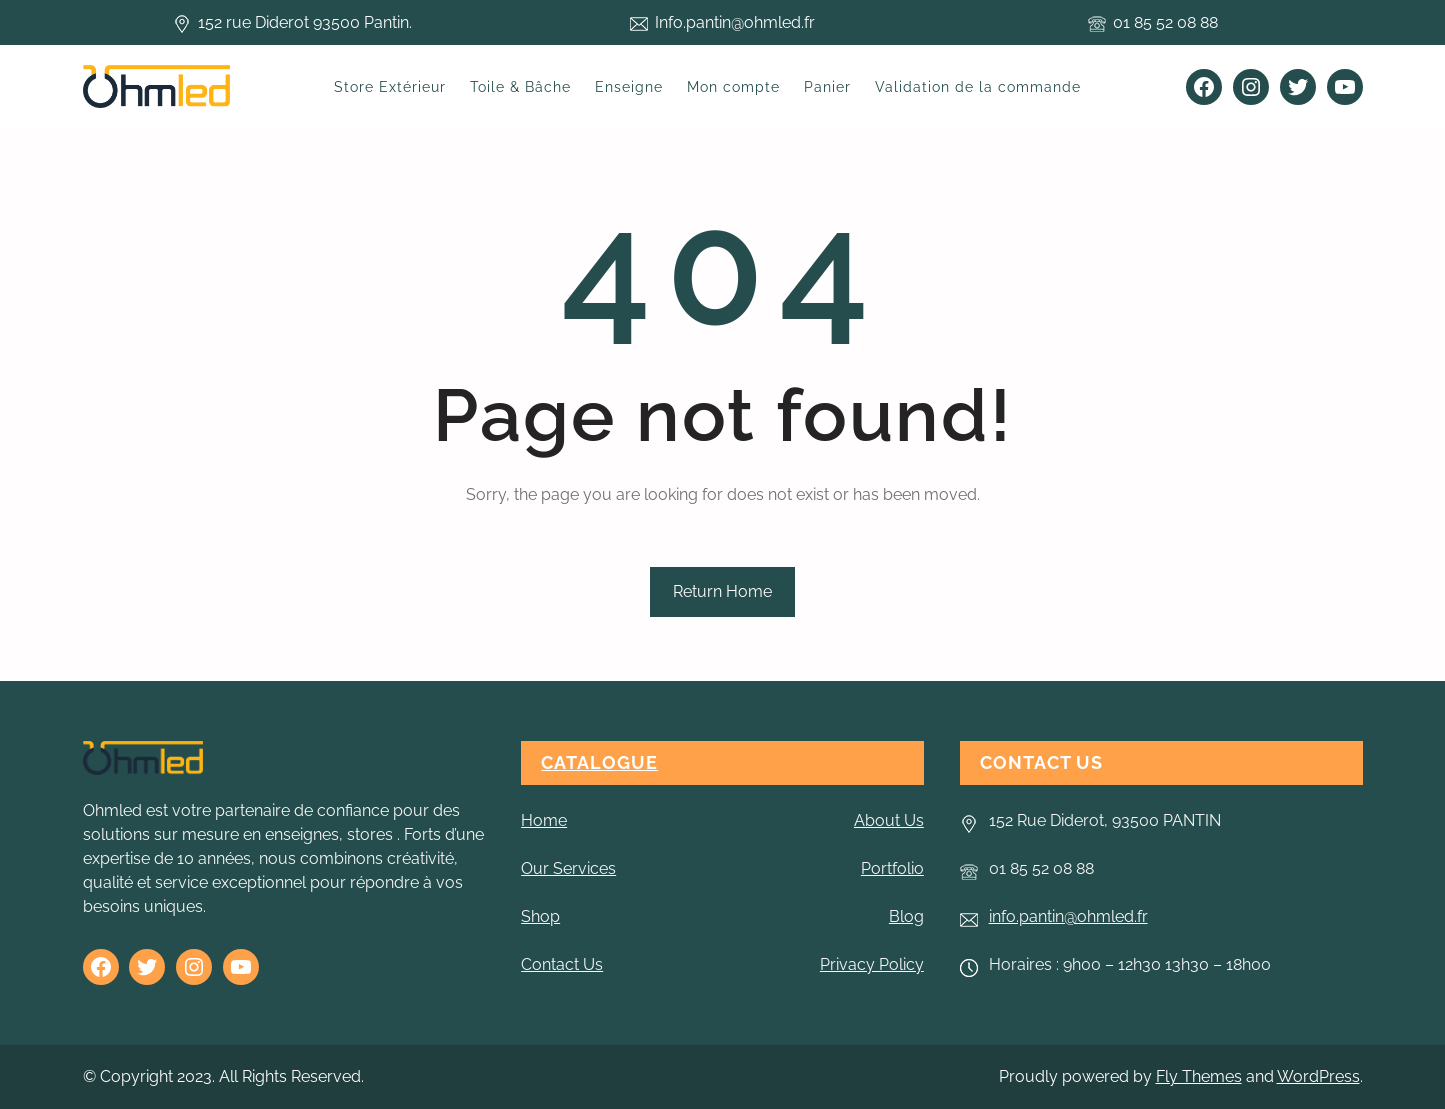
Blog (906, 916)
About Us (889, 820)
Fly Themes (1199, 1076)
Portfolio (892, 868)
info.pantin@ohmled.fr (1068, 916)
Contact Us (562, 964)
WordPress (1318, 1076)
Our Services (568, 868)
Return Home (722, 591)
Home (544, 820)
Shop (540, 916)
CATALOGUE (599, 762)
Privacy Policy (872, 964)
